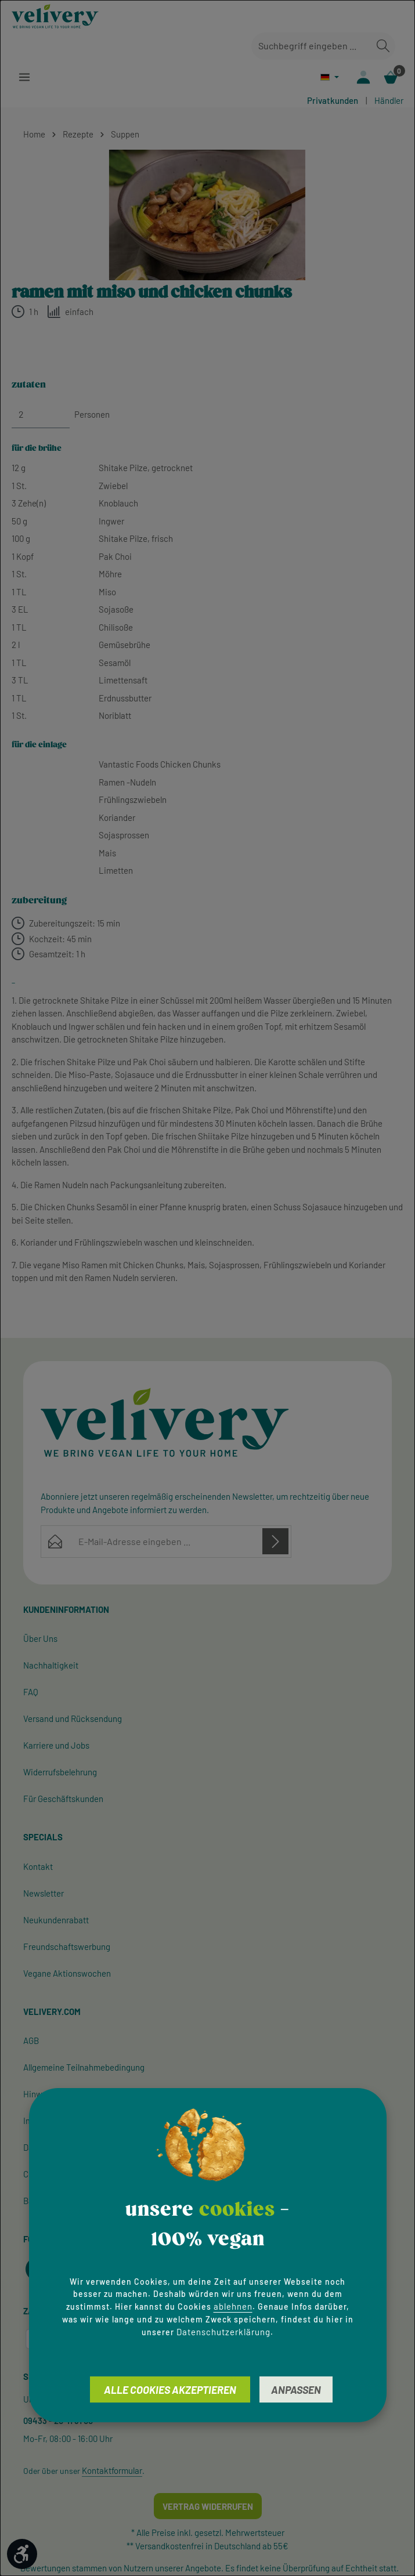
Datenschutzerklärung (223, 2332)
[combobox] (311, 46)
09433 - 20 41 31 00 (58, 2421)
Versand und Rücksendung (72, 1719)
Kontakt (38, 1867)
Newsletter (43, 1894)
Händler (388, 101)
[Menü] (25, 77)
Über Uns (40, 1639)
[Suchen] (383, 46)
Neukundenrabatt (56, 1921)
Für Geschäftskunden (63, 1799)
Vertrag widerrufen (208, 2507)
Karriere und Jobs (56, 1746)
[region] (207, 216)
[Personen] (41, 415)
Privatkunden (332, 101)
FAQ (30, 1693)
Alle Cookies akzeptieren (170, 2389)
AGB (31, 2041)
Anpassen (296, 2389)
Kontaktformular (112, 2471)
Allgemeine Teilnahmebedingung (84, 2068)
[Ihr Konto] (362, 77)
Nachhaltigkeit (50, 1666)
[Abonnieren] (275, 1542)
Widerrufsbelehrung (60, 1773)
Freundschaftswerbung (66, 1947)
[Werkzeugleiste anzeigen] (22, 2554)
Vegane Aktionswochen (67, 1974)
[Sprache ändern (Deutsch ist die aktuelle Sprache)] (327, 77)
